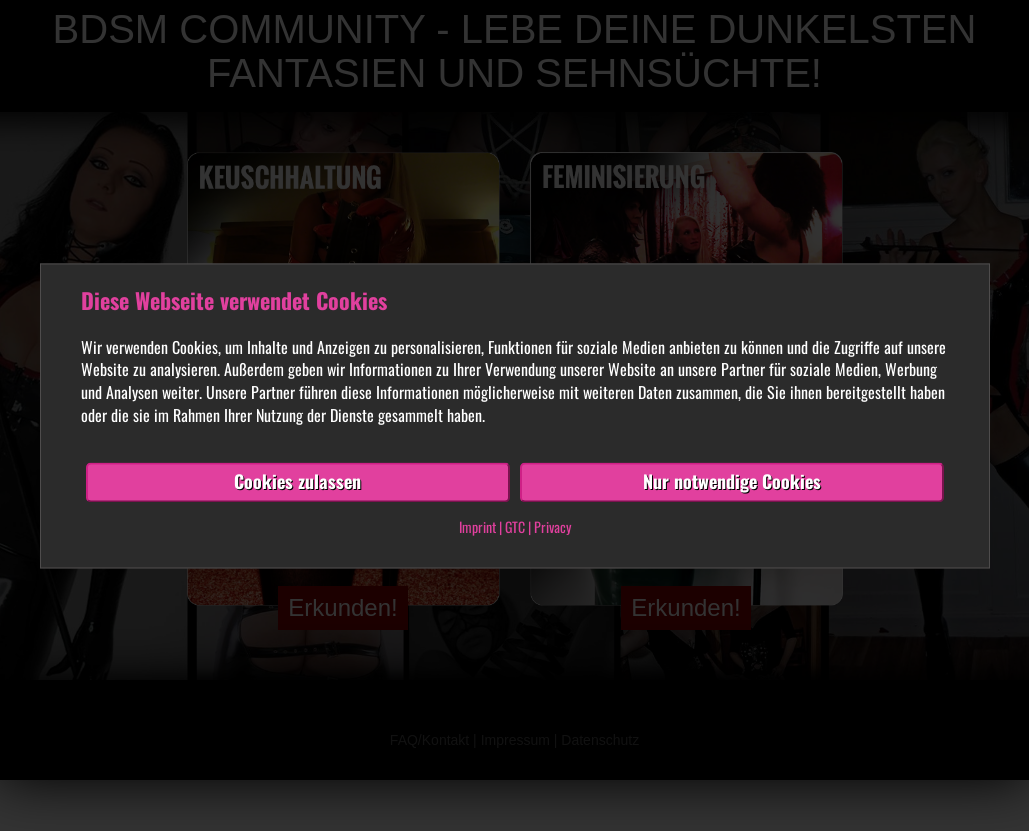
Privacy (552, 526)
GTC (515, 526)
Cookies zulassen (297, 481)
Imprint (477, 526)
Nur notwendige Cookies (732, 481)
